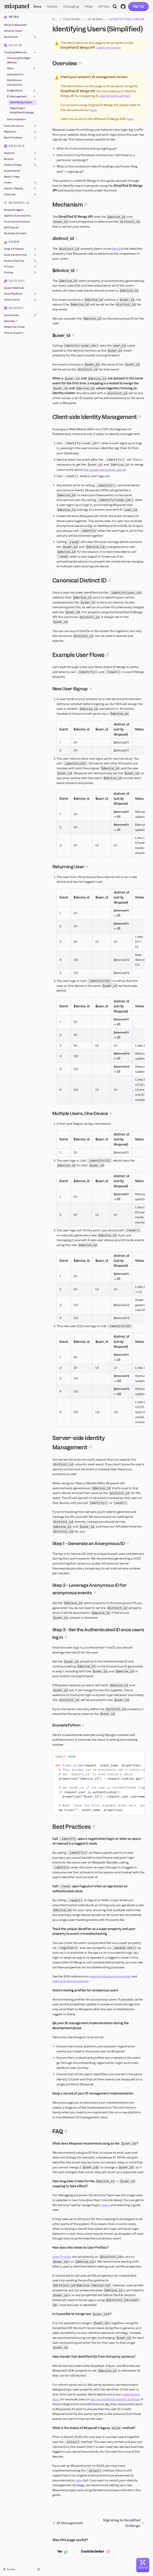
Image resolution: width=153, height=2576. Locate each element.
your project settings (115, 96)
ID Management (21, 96)
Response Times (14, 327)
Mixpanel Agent (13, 210)
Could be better (95, 2551)
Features (20, 194)
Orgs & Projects (20, 249)
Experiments (12, 170)
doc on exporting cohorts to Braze (115, 2399)
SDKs (21, 68)
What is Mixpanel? (15, 25)
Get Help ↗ (10, 321)
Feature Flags (20, 165)
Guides (52, 7)
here (93, 110)
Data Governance (20, 255)
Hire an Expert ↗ (14, 333)
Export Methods (14, 288)
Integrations (21, 91)
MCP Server (11, 227)
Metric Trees (12, 176)
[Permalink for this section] (80, 63)
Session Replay (20, 188)
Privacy (20, 267)
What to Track (13, 31)
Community (20, 315)
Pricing (20, 272)
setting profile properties (70, 1981)
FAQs (88, 7)
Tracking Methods (20, 52)
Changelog (71, 7)
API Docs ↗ (106, 7)
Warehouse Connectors (14, 82)
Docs (37, 7)
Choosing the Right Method (19, 60)
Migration (20, 132)
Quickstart (20, 37)
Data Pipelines (20, 294)
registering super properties (110, 1976)
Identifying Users (21, 102)
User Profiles (61, 2257)
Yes (62, 2551)
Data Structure (20, 126)
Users (20, 183)
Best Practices (20, 137)
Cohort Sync (20, 300)
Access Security (20, 261)
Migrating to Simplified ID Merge (22, 110)
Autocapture (15, 74)
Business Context (15, 233)
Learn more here (108, 48)
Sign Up (138, 6)
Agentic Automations (17, 216)
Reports (20, 153)
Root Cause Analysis (17, 221)
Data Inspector (16, 119)
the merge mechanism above (105, 470)
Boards (20, 159)
